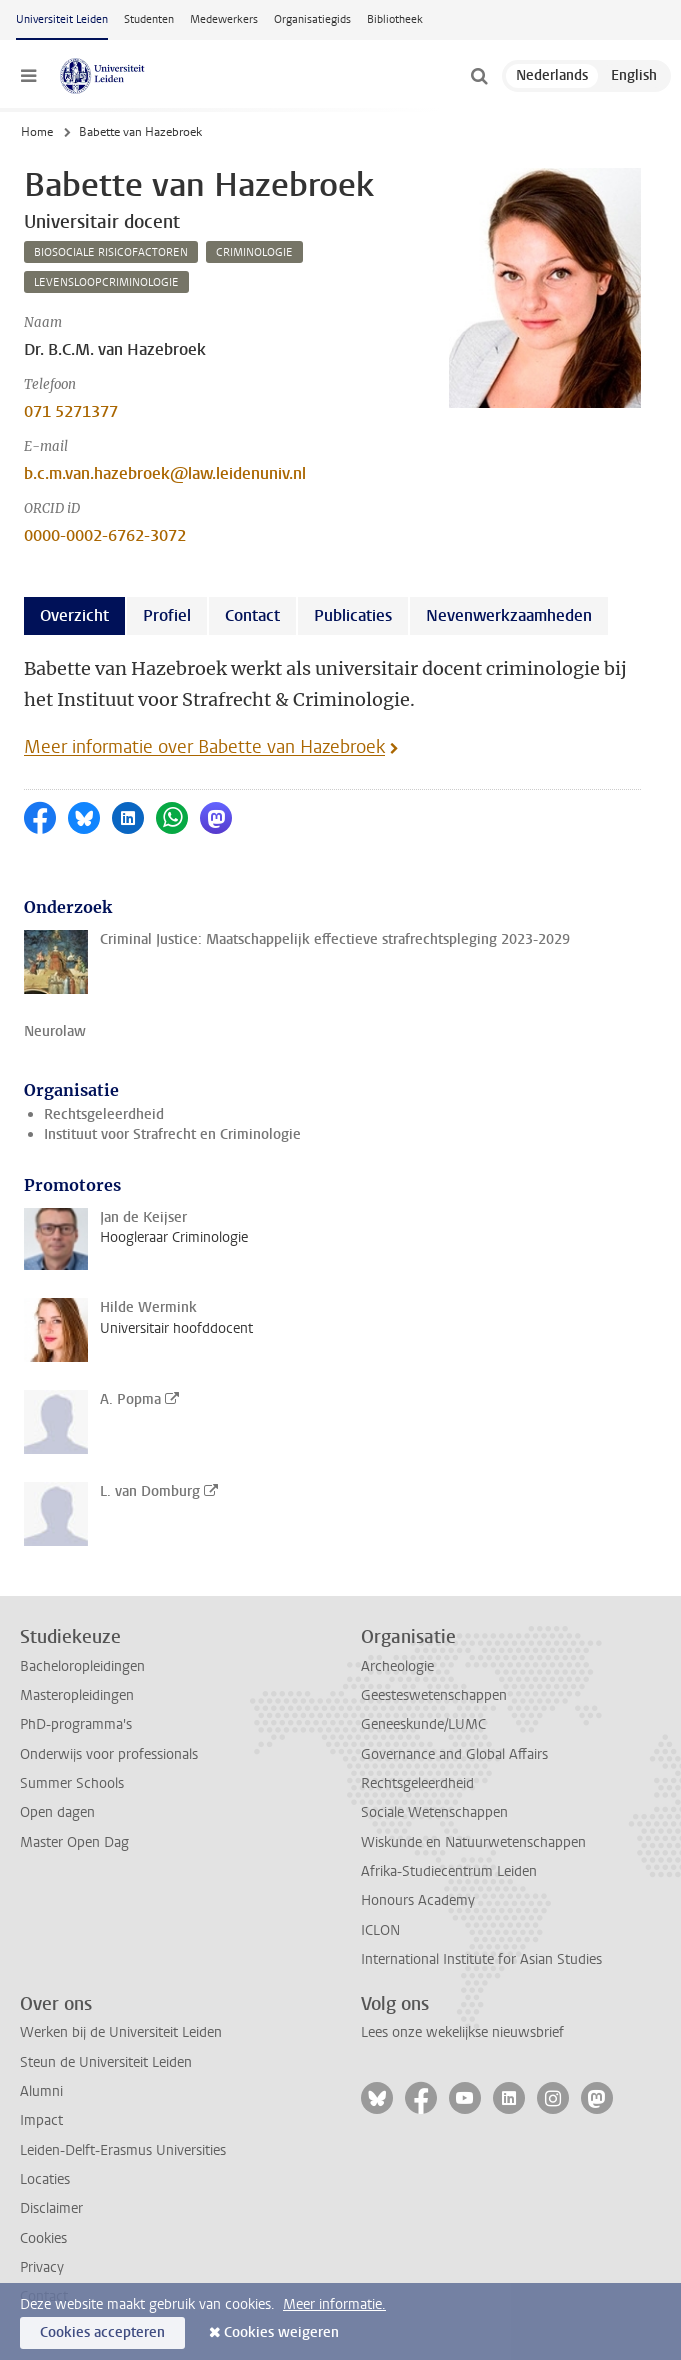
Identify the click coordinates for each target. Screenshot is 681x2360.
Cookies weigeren (281, 2332)
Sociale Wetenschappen (434, 1812)
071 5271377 (71, 411)
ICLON (380, 1930)
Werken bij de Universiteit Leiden (121, 2032)
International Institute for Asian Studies (481, 1959)
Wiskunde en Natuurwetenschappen (473, 1842)
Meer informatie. (334, 2304)
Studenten (149, 19)
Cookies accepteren (102, 2332)
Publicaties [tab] (353, 615)
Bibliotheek (395, 19)
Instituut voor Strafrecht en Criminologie (172, 1134)
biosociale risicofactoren (111, 252)
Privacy (42, 2267)
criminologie (254, 252)
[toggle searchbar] (479, 76)
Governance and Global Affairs (454, 1754)
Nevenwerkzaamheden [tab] (509, 615)
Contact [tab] (252, 615)
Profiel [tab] (167, 615)
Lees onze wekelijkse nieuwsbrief (462, 2032)
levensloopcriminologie (106, 282)
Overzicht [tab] (74, 615)
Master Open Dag (74, 1842)
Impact (41, 2120)
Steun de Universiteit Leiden (106, 2062)
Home (37, 132)
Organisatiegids (312, 19)
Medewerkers (224, 19)
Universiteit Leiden (62, 19)
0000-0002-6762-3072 (105, 535)
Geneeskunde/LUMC (423, 1724)
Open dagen (57, 1812)
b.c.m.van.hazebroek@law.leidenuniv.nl (165, 473)
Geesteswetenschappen (434, 1695)
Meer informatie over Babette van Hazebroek (204, 747)
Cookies (43, 2238)
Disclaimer (51, 2208)
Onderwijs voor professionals (109, 1754)
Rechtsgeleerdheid (104, 1114)
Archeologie (397, 1666)
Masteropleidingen (77, 1695)
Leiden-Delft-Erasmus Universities (123, 2150)
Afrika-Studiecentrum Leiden (449, 1871)
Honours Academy (418, 1900)
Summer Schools (72, 1783)
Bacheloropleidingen (82, 1666)
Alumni (41, 2091)
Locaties (45, 2179)
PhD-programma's (76, 1724)
